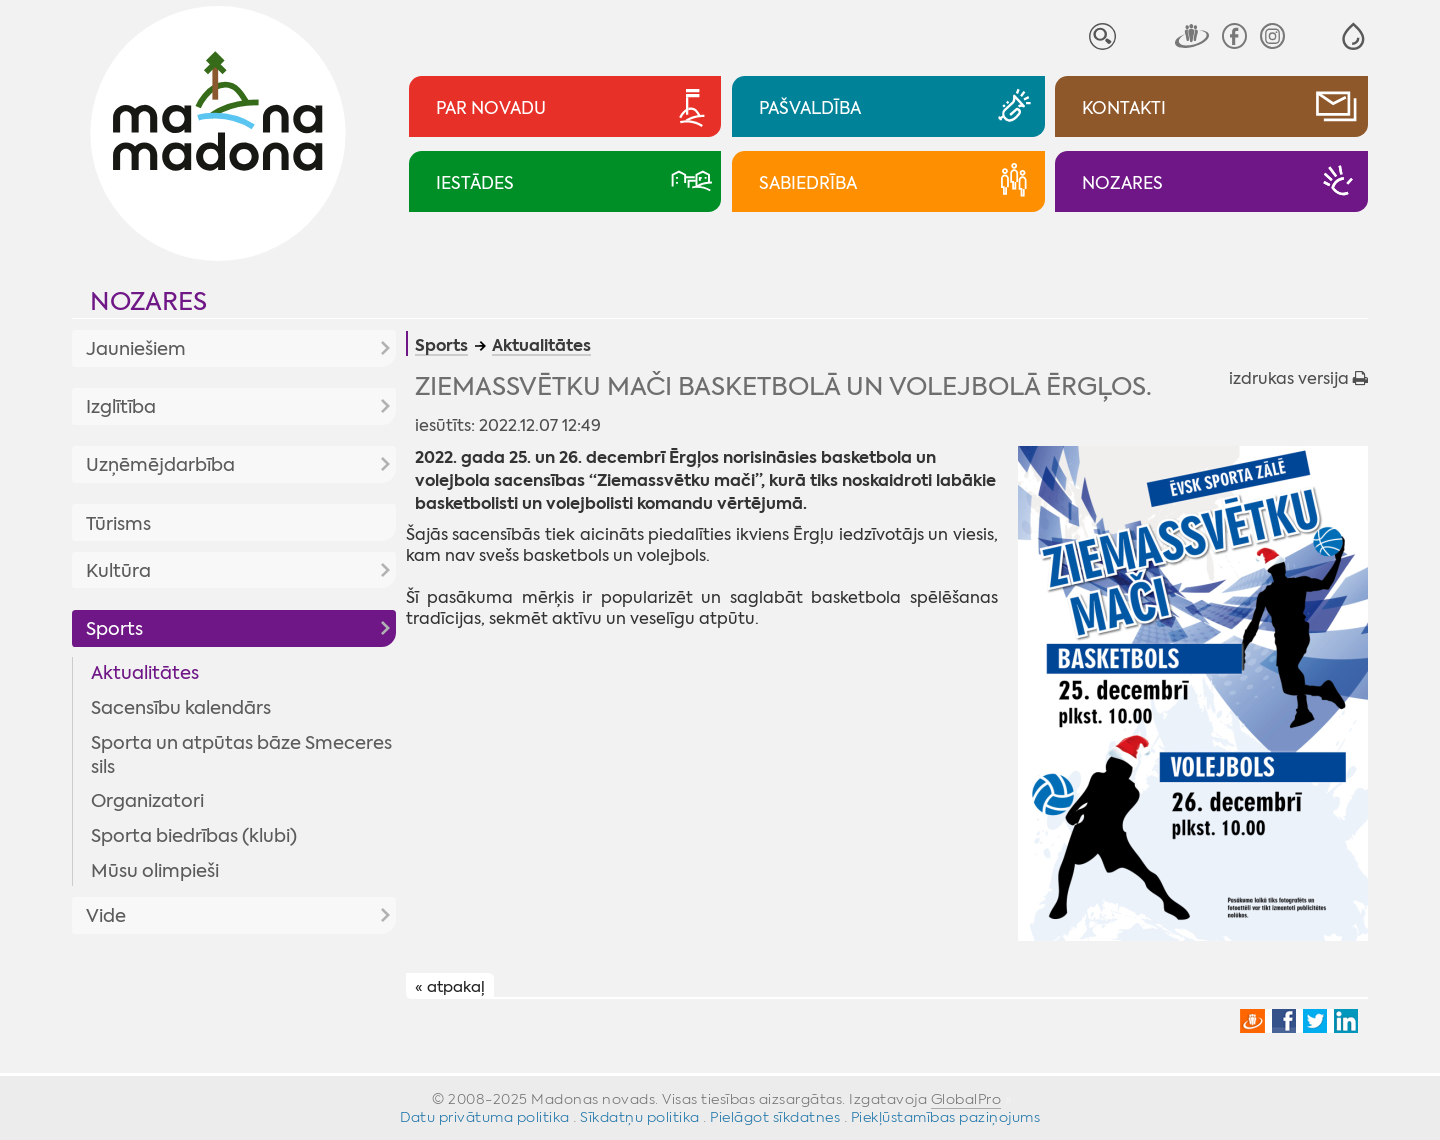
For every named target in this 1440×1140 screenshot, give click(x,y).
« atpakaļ (450, 987)
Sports (114, 629)
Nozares (148, 301)
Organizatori (147, 801)
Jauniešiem (136, 349)
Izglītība (121, 407)
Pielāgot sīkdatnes (775, 1117)
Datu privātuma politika (485, 1117)
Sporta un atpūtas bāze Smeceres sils (241, 755)
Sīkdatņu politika (640, 1117)
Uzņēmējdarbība (160, 465)
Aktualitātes (145, 673)
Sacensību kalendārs (181, 708)
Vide (106, 916)
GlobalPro (966, 1099)
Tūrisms (118, 524)
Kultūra (118, 571)
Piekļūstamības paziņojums (946, 1117)
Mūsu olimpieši (155, 871)
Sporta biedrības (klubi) (194, 836)
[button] (1353, 36)
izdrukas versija (1298, 378)
